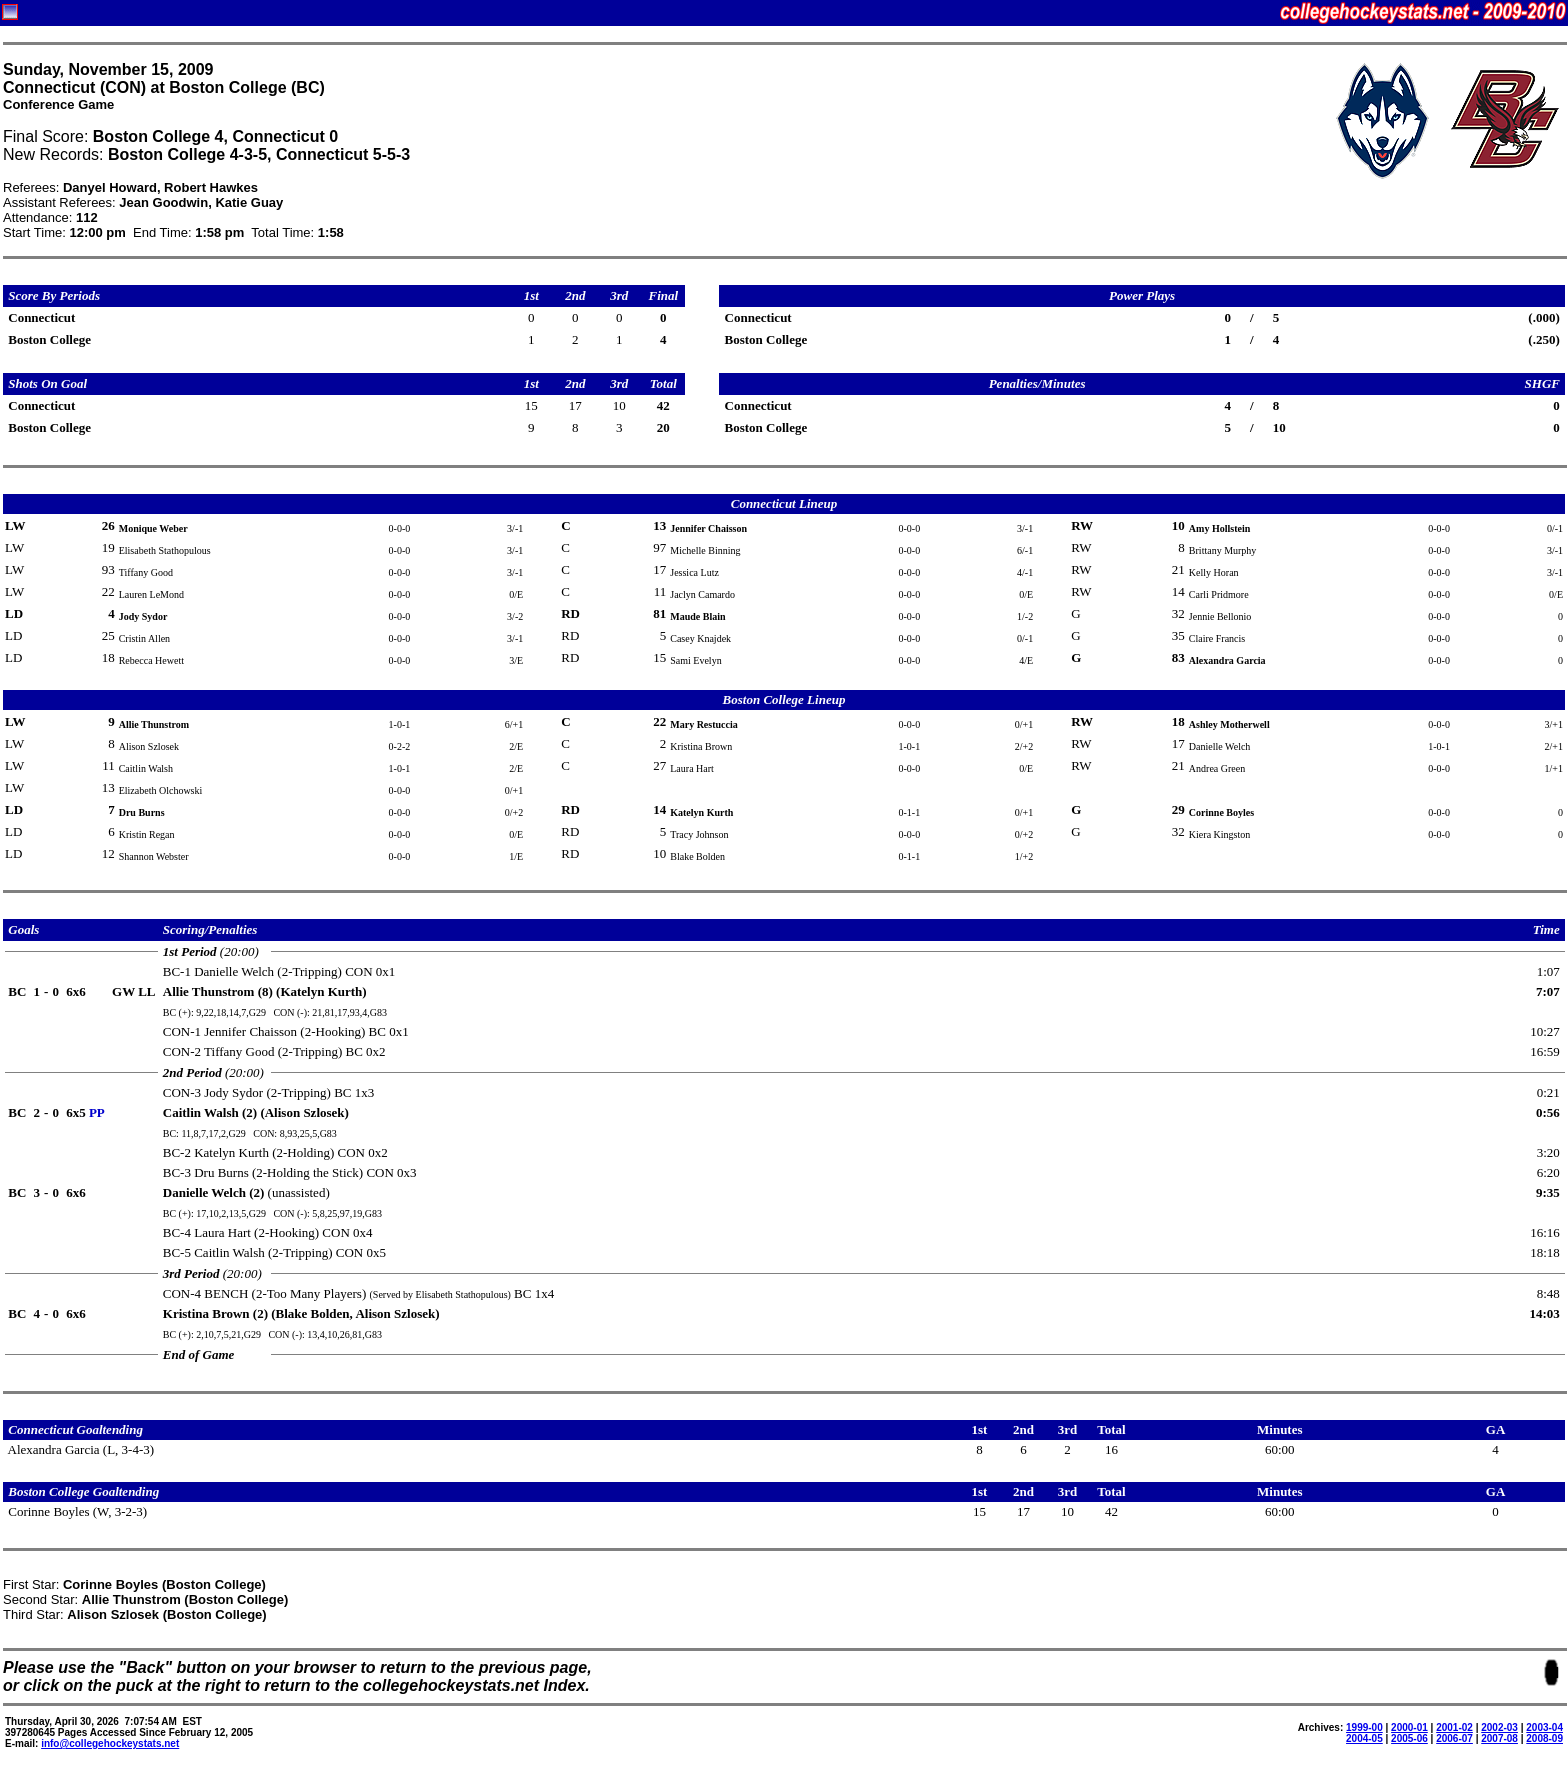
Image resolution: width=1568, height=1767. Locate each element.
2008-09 (1544, 1738)
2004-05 (1364, 1738)
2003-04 (1544, 1727)
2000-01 (1409, 1727)
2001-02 (1454, 1727)
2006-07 (1454, 1738)
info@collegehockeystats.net (110, 1743)
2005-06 (1409, 1738)
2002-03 (1499, 1727)
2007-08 (1499, 1738)
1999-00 (1364, 1727)
